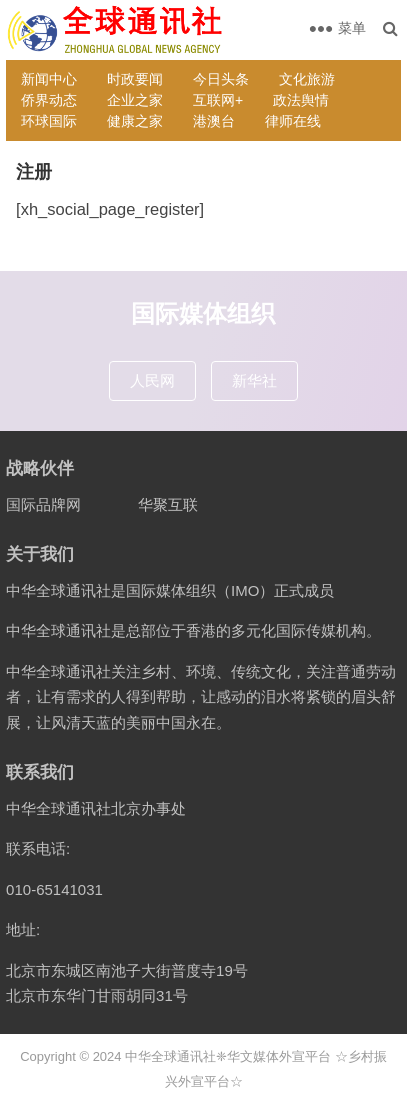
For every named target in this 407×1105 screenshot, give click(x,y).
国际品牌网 (43, 504)
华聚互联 (168, 504)
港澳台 (214, 121)
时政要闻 (135, 79)
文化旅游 (307, 79)
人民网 (152, 380)
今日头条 (221, 79)
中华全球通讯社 (170, 1056)
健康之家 (135, 121)
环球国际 (49, 121)
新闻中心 (49, 79)
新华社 (254, 380)
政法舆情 (301, 100)
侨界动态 (49, 100)
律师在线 (293, 121)
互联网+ (218, 100)
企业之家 (135, 100)
